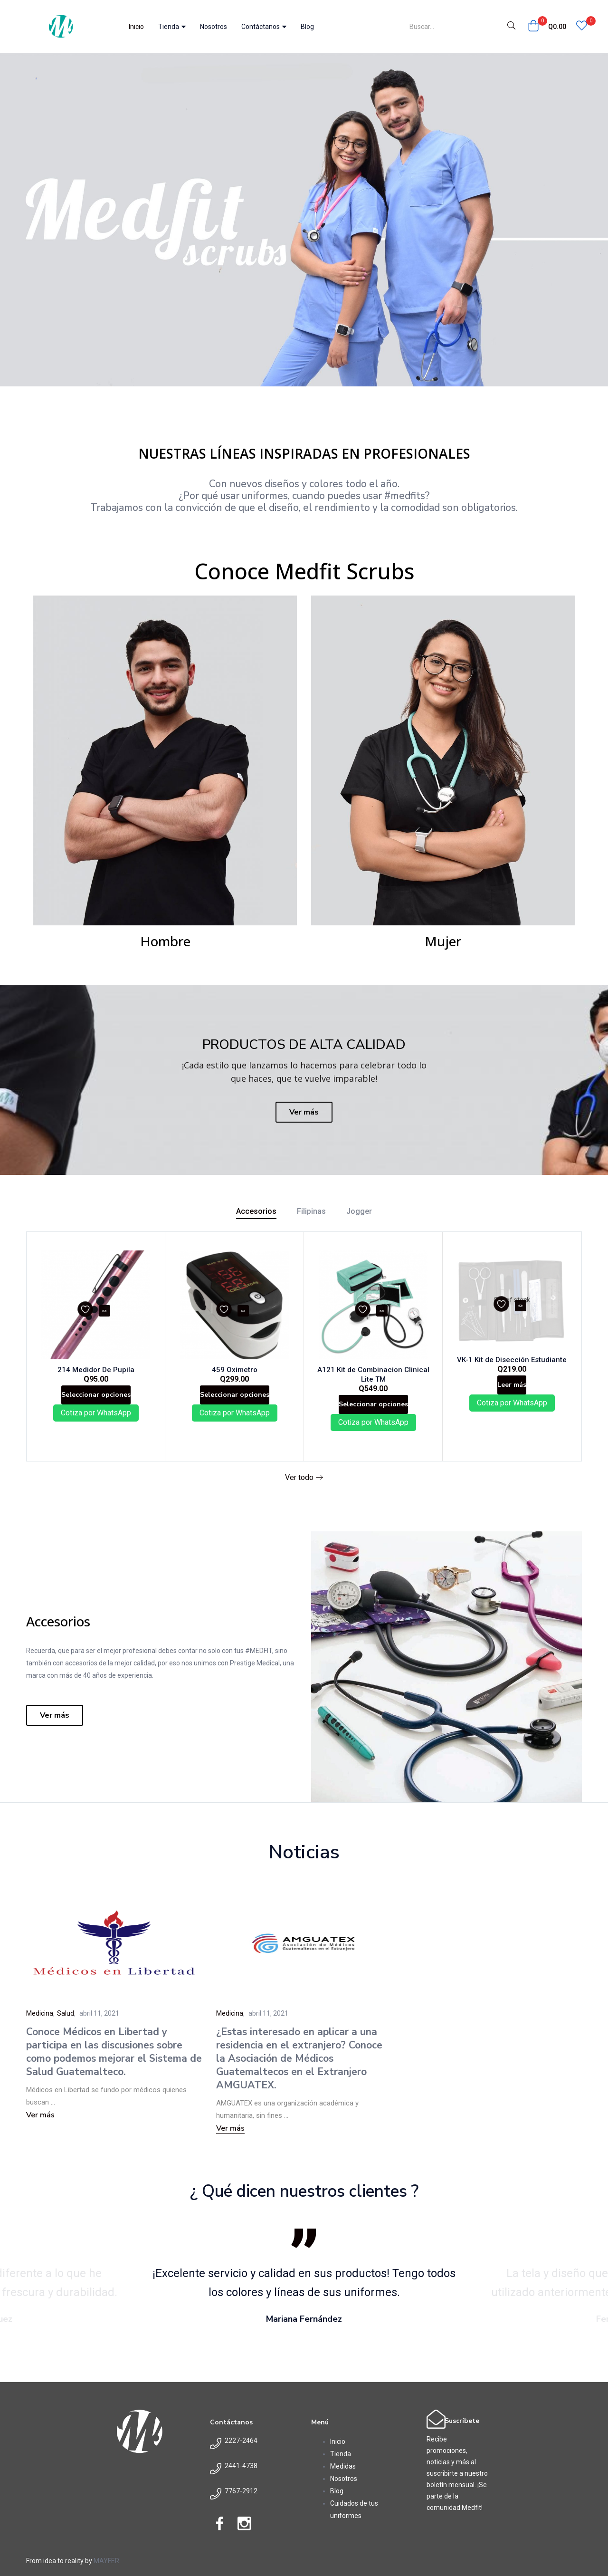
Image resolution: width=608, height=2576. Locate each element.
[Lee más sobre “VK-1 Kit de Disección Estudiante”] (512, 1392)
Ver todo (304, 1489)
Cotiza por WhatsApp (96, 1427)
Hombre (165, 941)
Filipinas (311, 1211)
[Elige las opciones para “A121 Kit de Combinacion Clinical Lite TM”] (373, 1413)
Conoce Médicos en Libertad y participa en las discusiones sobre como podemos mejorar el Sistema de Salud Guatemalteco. (114, 2063)
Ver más (40, 2127)
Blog (307, 26)
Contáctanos (263, 26)
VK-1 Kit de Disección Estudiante (512, 1361)
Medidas (343, 2478)
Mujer (443, 941)
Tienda (172, 26)
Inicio (136, 26)
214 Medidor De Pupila (95, 1373)
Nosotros (213, 26)
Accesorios (256, 1211)
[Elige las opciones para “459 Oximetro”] (234, 1403)
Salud (65, 2025)
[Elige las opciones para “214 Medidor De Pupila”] (95, 1403)
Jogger (359, 1211)
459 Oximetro (234, 1373)
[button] (547, 26)
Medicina (39, 2025)
